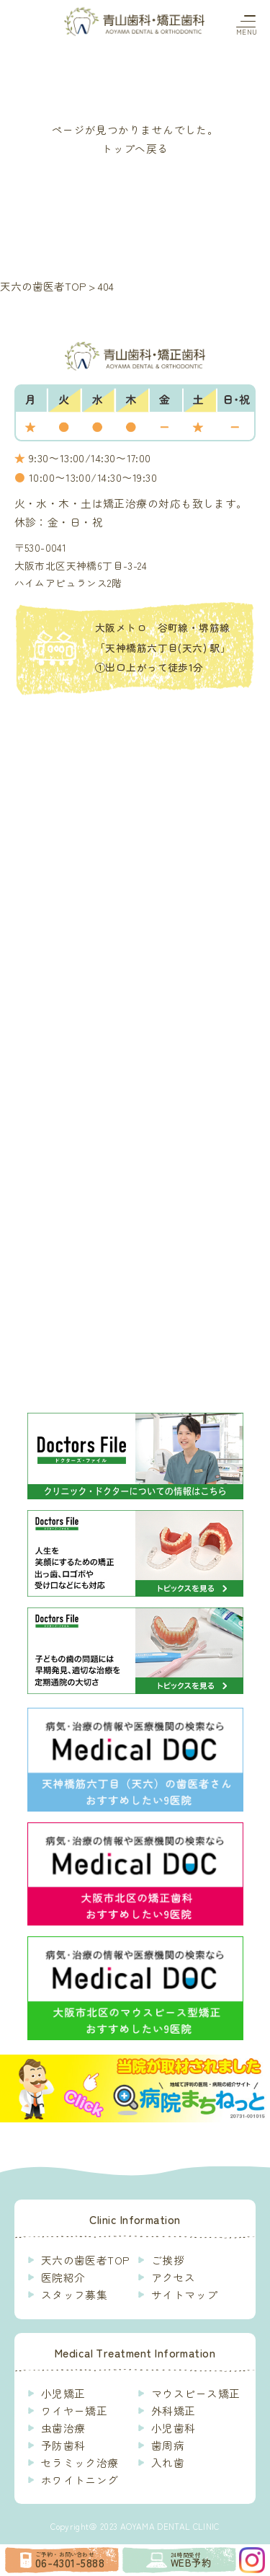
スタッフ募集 (74, 2294)
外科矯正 (173, 2410)
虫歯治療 (63, 2428)
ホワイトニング (80, 2480)
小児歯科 (173, 2428)
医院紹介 (63, 2277)
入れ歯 (167, 2462)
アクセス (173, 2277)
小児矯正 (63, 2393)
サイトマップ (184, 2294)
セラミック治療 (80, 2462)
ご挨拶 (167, 2260)
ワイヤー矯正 (74, 2410)
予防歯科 (63, 2445)
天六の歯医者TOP (85, 2260)
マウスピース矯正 (195, 2393)
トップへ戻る (135, 148)
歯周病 (167, 2445)
